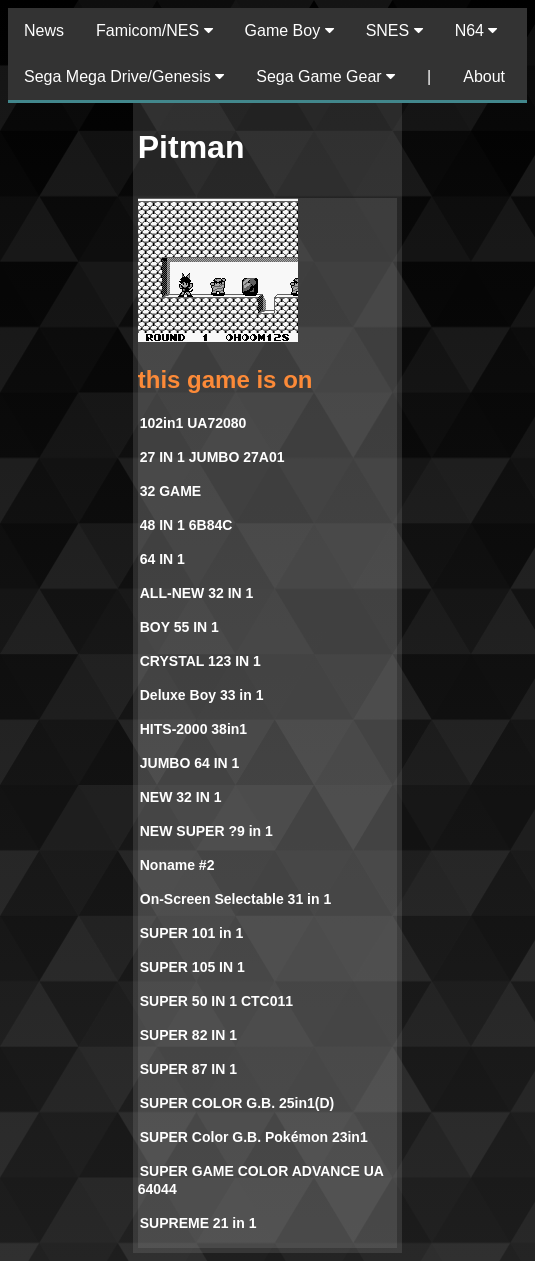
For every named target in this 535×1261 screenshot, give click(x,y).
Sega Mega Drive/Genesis (124, 76)
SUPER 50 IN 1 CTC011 (216, 1001)
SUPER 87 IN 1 (188, 1069)
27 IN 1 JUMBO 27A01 (212, 457)
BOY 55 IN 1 (179, 627)
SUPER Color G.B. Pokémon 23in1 (254, 1137)
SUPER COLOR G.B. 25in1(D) (237, 1103)
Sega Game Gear (325, 76)
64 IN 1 (162, 559)
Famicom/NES (154, 30)
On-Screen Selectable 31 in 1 (235, 899)
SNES (394, 30)
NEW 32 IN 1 (181, 797)
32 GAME (170, 491)
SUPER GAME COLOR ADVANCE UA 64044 (261, 1180)
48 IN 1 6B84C (186, 525)
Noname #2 (177, 865)
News (44, 30)
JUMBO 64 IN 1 (190, 763)
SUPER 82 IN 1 (188, 1035)
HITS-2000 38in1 (193, 729)
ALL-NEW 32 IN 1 (197, 593)
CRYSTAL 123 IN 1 (200, 661)
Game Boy (289, 30)
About (484, 76)
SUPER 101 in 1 (192, 933)
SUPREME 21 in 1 (198, 1223)
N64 (476, 30)
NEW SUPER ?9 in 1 (206, 831)
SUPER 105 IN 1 (192, 967)
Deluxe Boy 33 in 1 (202, 695)
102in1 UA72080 (193, 423)
